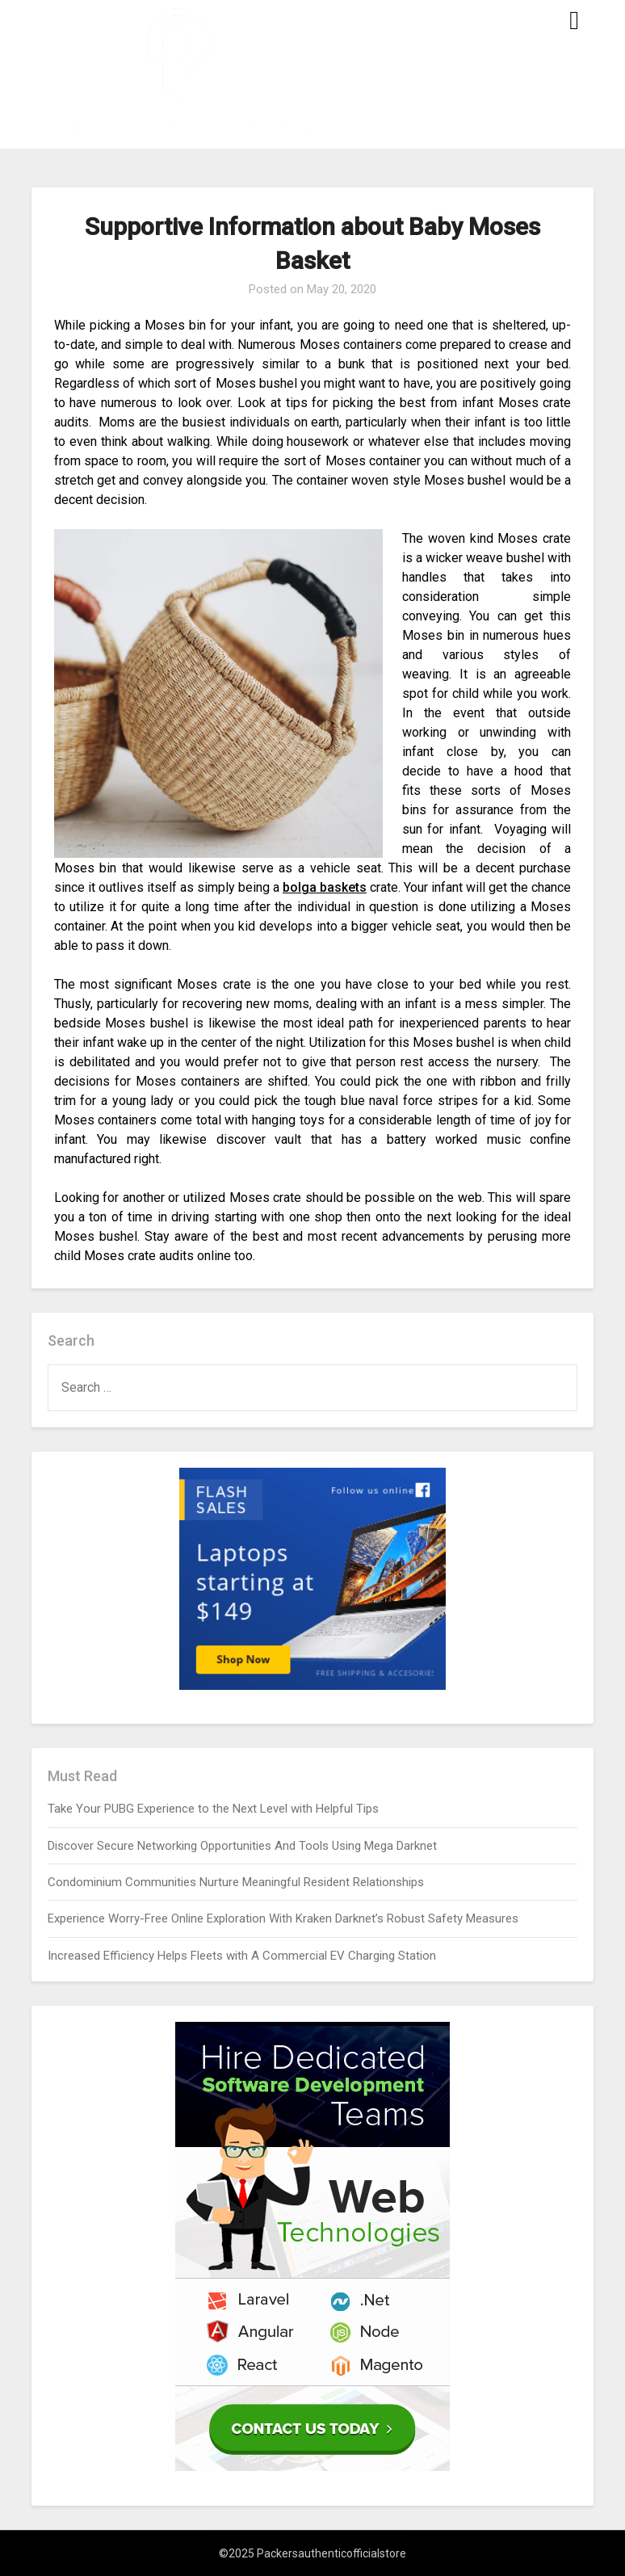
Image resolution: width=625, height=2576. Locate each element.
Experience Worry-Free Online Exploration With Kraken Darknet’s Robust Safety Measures (283, 1918)
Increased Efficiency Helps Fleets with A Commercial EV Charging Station (242, 1955)
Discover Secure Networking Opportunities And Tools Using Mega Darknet (242, 1845)
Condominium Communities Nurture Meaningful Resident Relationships (236, 1882)
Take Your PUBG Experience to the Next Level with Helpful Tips (213, 1808)
